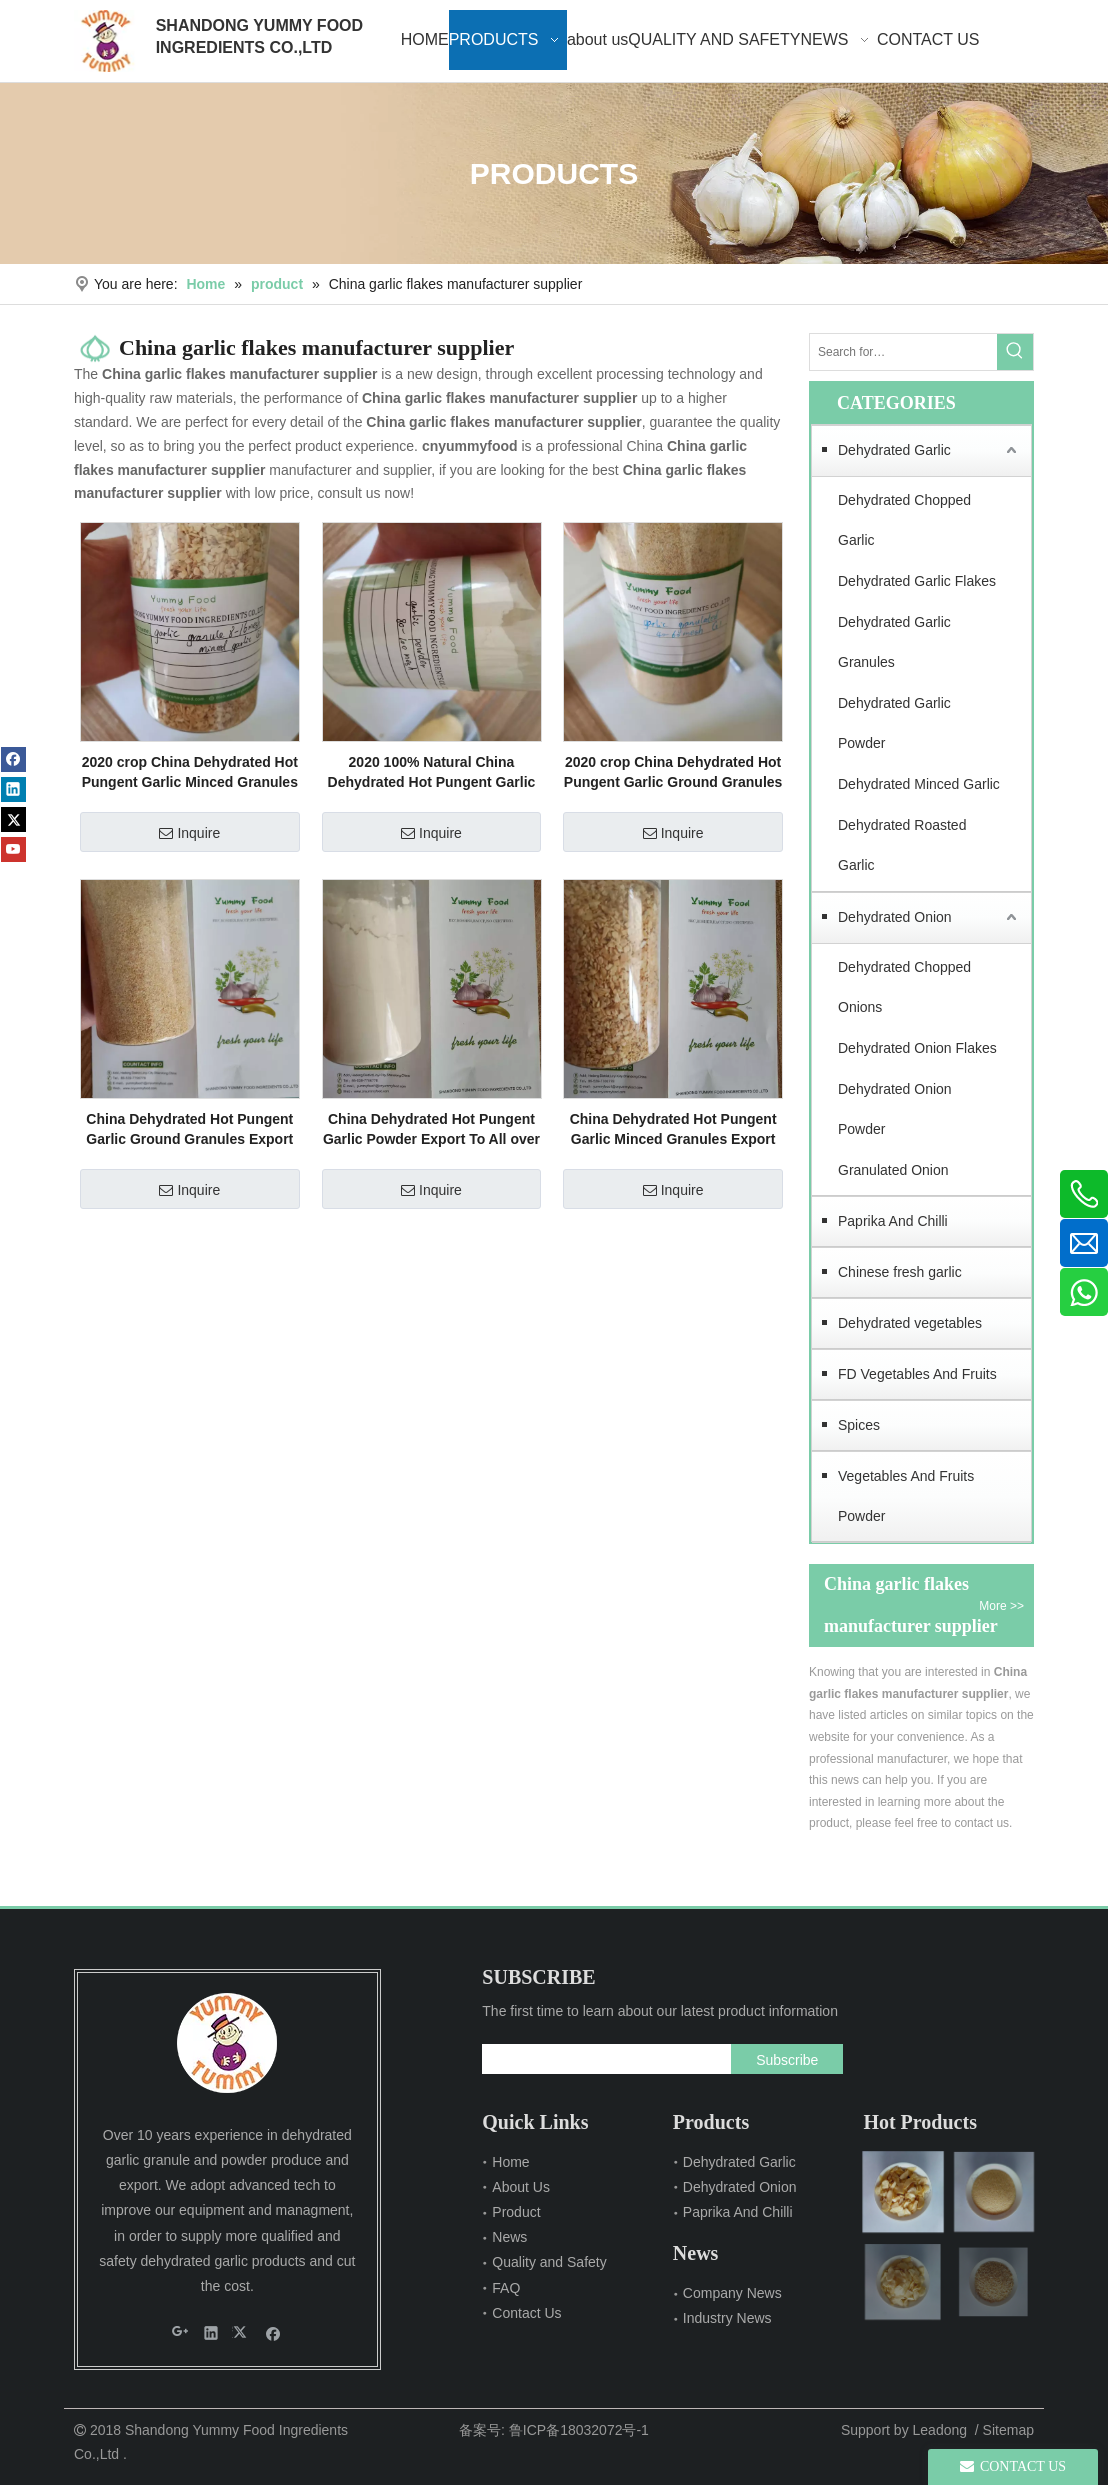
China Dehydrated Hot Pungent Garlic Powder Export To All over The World (431, 1130)
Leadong (940, 2430)
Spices (859, 1425)
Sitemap (1008, 2430)
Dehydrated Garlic (894, 450)
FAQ (506, 2288)
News (509, 2237)
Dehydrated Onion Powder (895, 1109)
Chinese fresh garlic (900, 1272)
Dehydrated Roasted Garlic (902, 845)
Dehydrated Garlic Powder (894, 723)
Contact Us (526, 2313)
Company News (732, 2293)
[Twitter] (13, 819)
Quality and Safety (549, 2262)
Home (510, 2162)
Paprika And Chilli (893, 1221)
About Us (521, 2187)
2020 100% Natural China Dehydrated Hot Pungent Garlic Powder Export (432, 773)
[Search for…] (903, 352)
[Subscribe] (787, 2059)
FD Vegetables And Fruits (917, 1374)
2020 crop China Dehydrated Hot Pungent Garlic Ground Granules (673, 772)
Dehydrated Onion (895, 917)
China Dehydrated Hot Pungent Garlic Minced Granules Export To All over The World (673, 1130)
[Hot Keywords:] (1015, 352)
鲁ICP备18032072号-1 (579, 2430)
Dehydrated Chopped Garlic (904, 520)
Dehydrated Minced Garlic (919, 784)
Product (516, 2212)
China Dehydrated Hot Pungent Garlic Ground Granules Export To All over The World (189, 1130)
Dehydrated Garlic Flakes (917, 581)
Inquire (189, 833)
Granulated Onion (893, 1170)
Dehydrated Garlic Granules (894, 642)
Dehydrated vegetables (910, 1323)
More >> (1001, 1606)
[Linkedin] (13, 789)
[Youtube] (13, 849)
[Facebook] (13, 759)
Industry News (727, 2318)
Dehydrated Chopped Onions (904, 987)
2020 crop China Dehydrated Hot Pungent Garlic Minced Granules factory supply (190, 773)
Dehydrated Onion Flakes (917, 1048)
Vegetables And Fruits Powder (906, 1496)
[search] (601, 2059)
